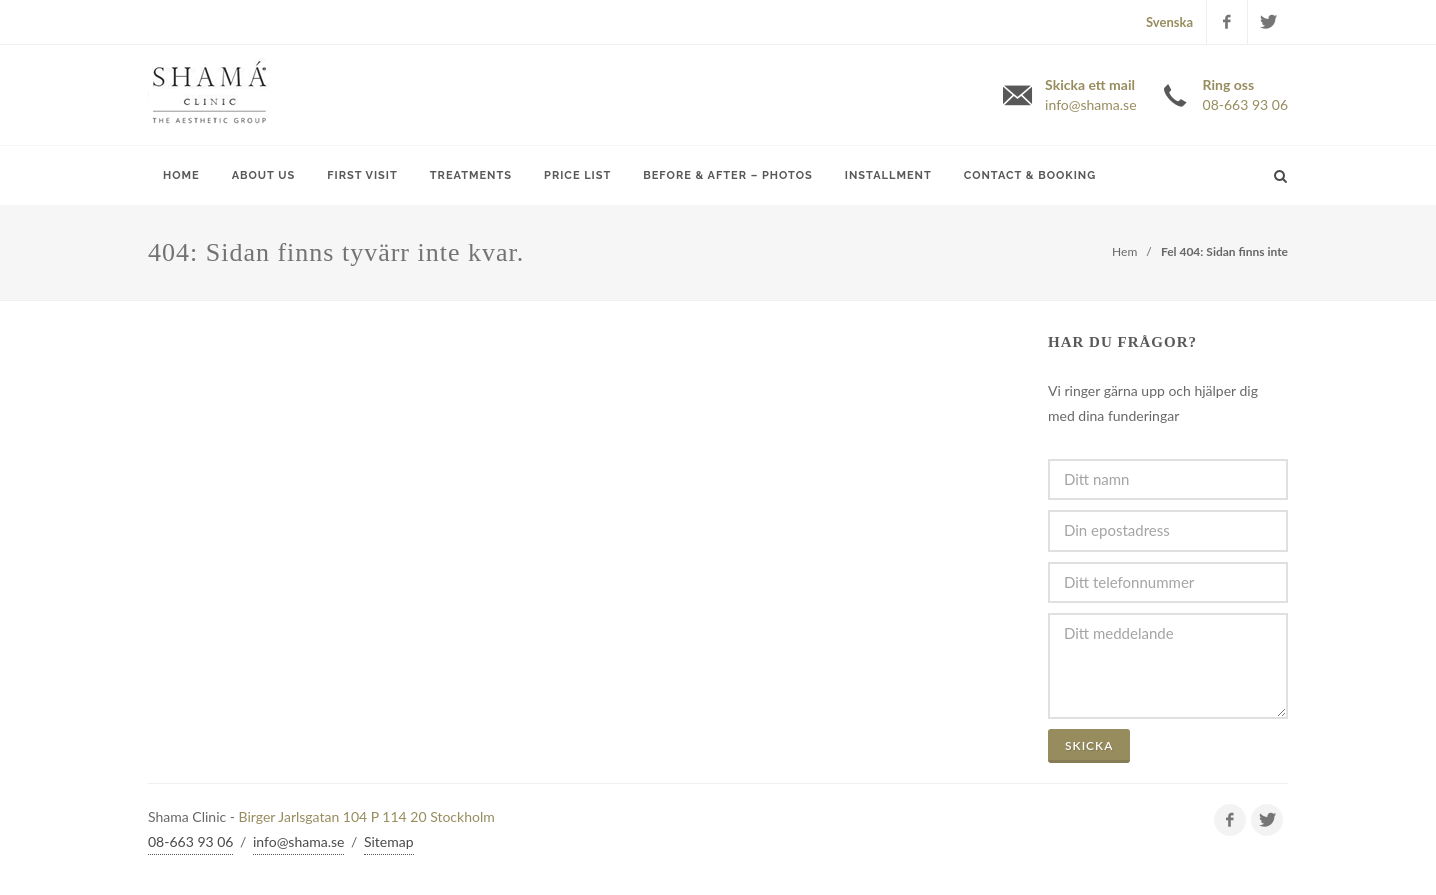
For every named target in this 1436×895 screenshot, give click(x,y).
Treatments (471, 175)
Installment (888, 175)
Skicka (1089, 745)
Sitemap (389, 841)
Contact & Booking (1030, 175)
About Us (264, 175)
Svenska (1169, 22)
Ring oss (1245, 95)
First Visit (362, 175)
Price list (577, 175)
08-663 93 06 (190, 841)
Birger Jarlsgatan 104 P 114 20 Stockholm (367, 816)
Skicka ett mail (1090, 95)
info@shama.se (298, 841)
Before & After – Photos (728, 175)
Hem (1124, 251)
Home (181, 175)
